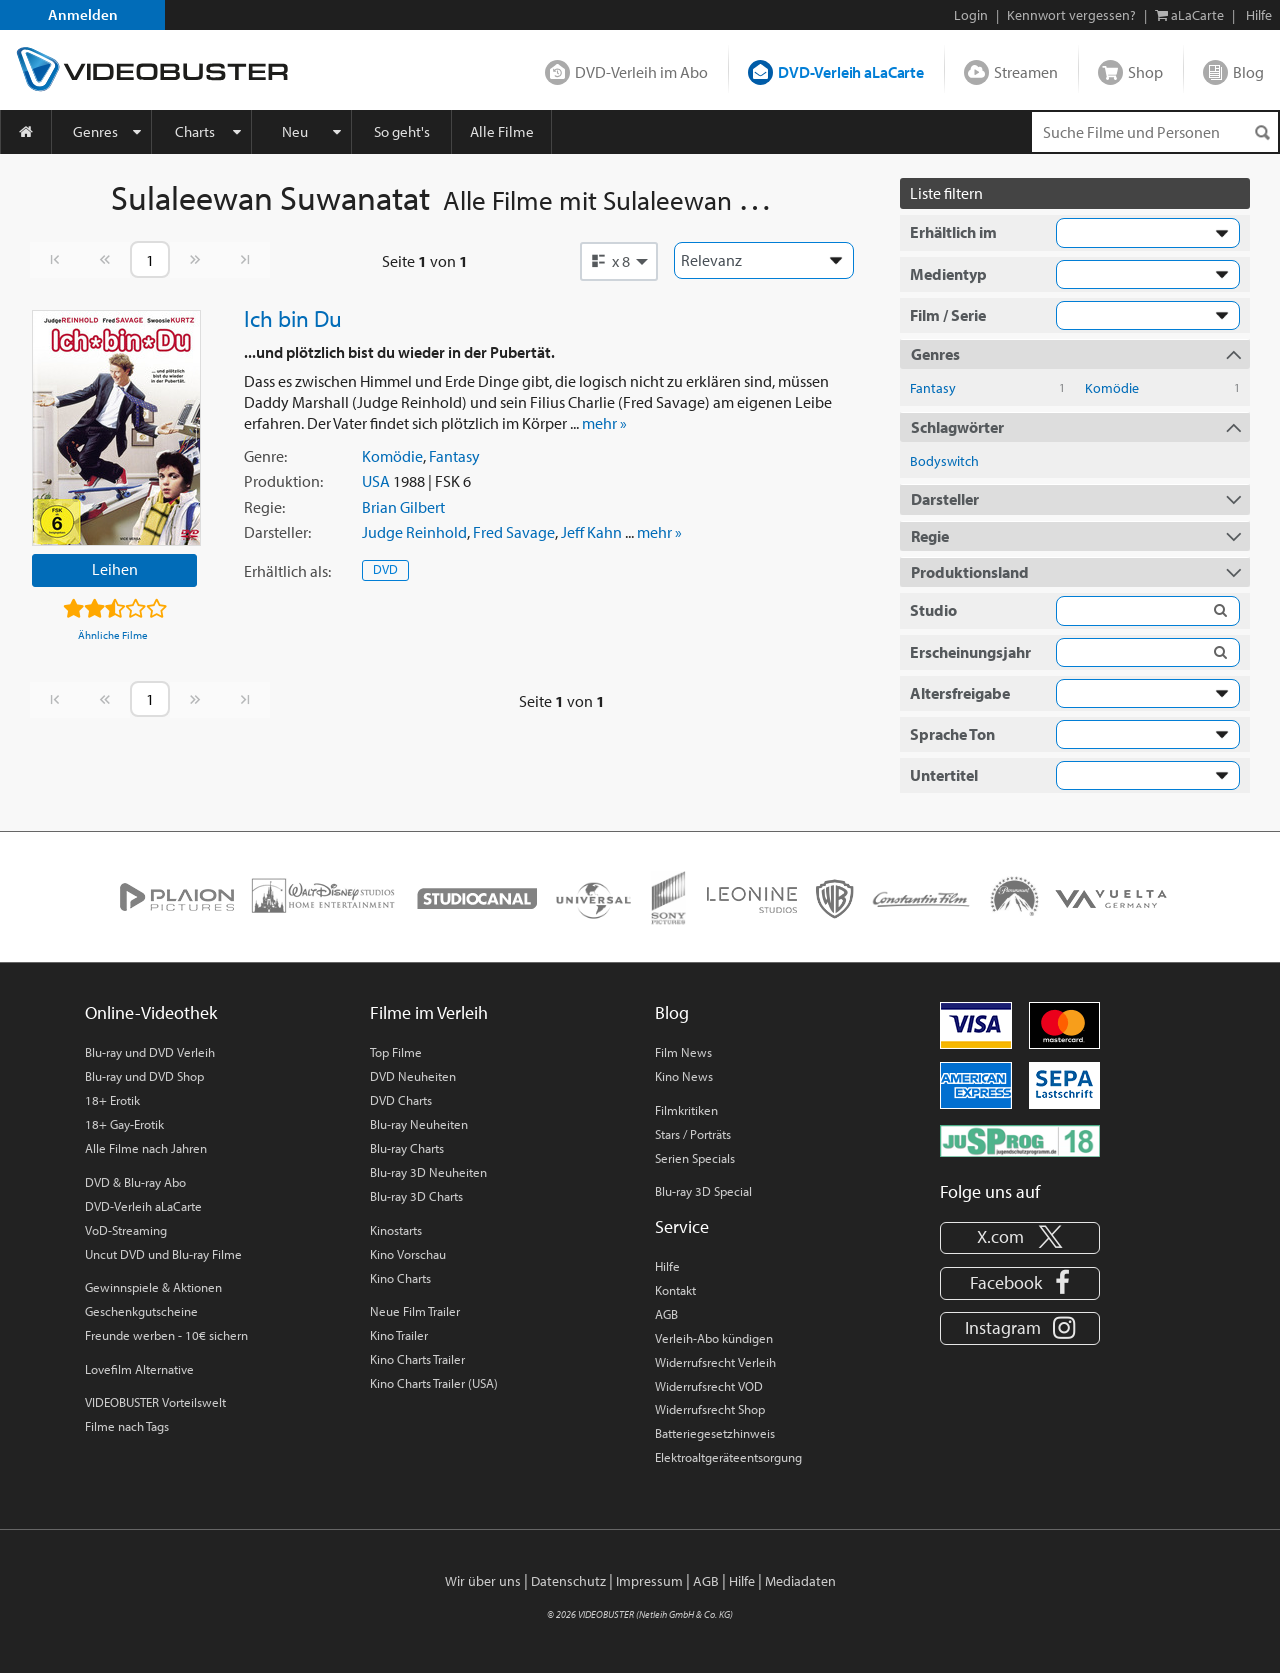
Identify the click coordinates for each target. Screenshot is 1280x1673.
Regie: (264, 507)
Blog (1248, 72)
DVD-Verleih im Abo (641, 72)
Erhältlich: (287, 571)
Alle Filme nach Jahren (146, 1148)
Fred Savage (514, 532)
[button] (619, 261)
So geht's (402, 131)
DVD (385, 569)
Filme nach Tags (127, 1426)
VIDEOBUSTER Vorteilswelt (155, 1402)
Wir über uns (483, 1581)
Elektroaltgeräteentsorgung (728, 1457)
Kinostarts (396, 1230)
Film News (683, 1052)
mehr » (604, 423)
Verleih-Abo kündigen (714, 1338)
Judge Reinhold (414, 532)
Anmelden (83, 14)
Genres (95, 131)
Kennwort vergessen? (1071, 15)
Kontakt (675, 1290)
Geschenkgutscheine (141, 1311)
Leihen (115, 569)
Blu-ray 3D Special (703, 1191)
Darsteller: (277, 532)
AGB (666, 1314)
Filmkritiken (686, 1110)
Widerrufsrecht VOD (709, 1386)
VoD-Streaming (126, 1230)
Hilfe (667, 1266)
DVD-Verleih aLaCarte (851, 72)
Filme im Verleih (429, 1012)
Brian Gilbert (403, 507)
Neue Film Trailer (415, 1311)
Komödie (392, 456)
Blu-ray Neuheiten (419, 1124)
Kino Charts (400, 1278)
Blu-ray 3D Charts (416, 1196)
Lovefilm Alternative (139, 1369)
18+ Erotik (112, 1100)
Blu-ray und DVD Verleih (150, 1052)
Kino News (684, 1076)
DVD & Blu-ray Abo (135, 1182)
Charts (195, 131)
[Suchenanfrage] (1155, 132)
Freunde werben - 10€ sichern (166, 1335)
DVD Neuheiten (413, 1076)
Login (971, 15)
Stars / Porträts (693, 1134)
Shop (1145, 72)
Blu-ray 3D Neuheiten (428, 1172)
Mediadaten (800, 1581)
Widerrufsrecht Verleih (715, 1362)
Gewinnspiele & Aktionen (153, 1287)
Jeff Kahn (591, 532)
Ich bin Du (293, 318)
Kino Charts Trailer (417, 1359)
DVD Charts (401, 1100)
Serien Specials (695, 1158)
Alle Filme (502, 131)
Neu (295, 131)
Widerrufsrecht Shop (710, 1409)
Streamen (1026, 72)
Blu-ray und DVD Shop (144, 1076)
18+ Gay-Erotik (124, 1124)
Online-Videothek (151, 1012)
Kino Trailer (399, 1335)
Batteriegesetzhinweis (715, 1433)
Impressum (649, 1581)
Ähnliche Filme (113, 635)
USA (376, 481)
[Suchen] (1262, 132)
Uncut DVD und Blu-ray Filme (163, 1254)
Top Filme (396, 1052)
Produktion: (283, 481)
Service (682, 1226)
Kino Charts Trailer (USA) (434, 1383)
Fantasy (454, 456)
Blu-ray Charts (407, 1148)
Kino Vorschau (408, 1254)
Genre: (265, 456)
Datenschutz (568, 1581)
